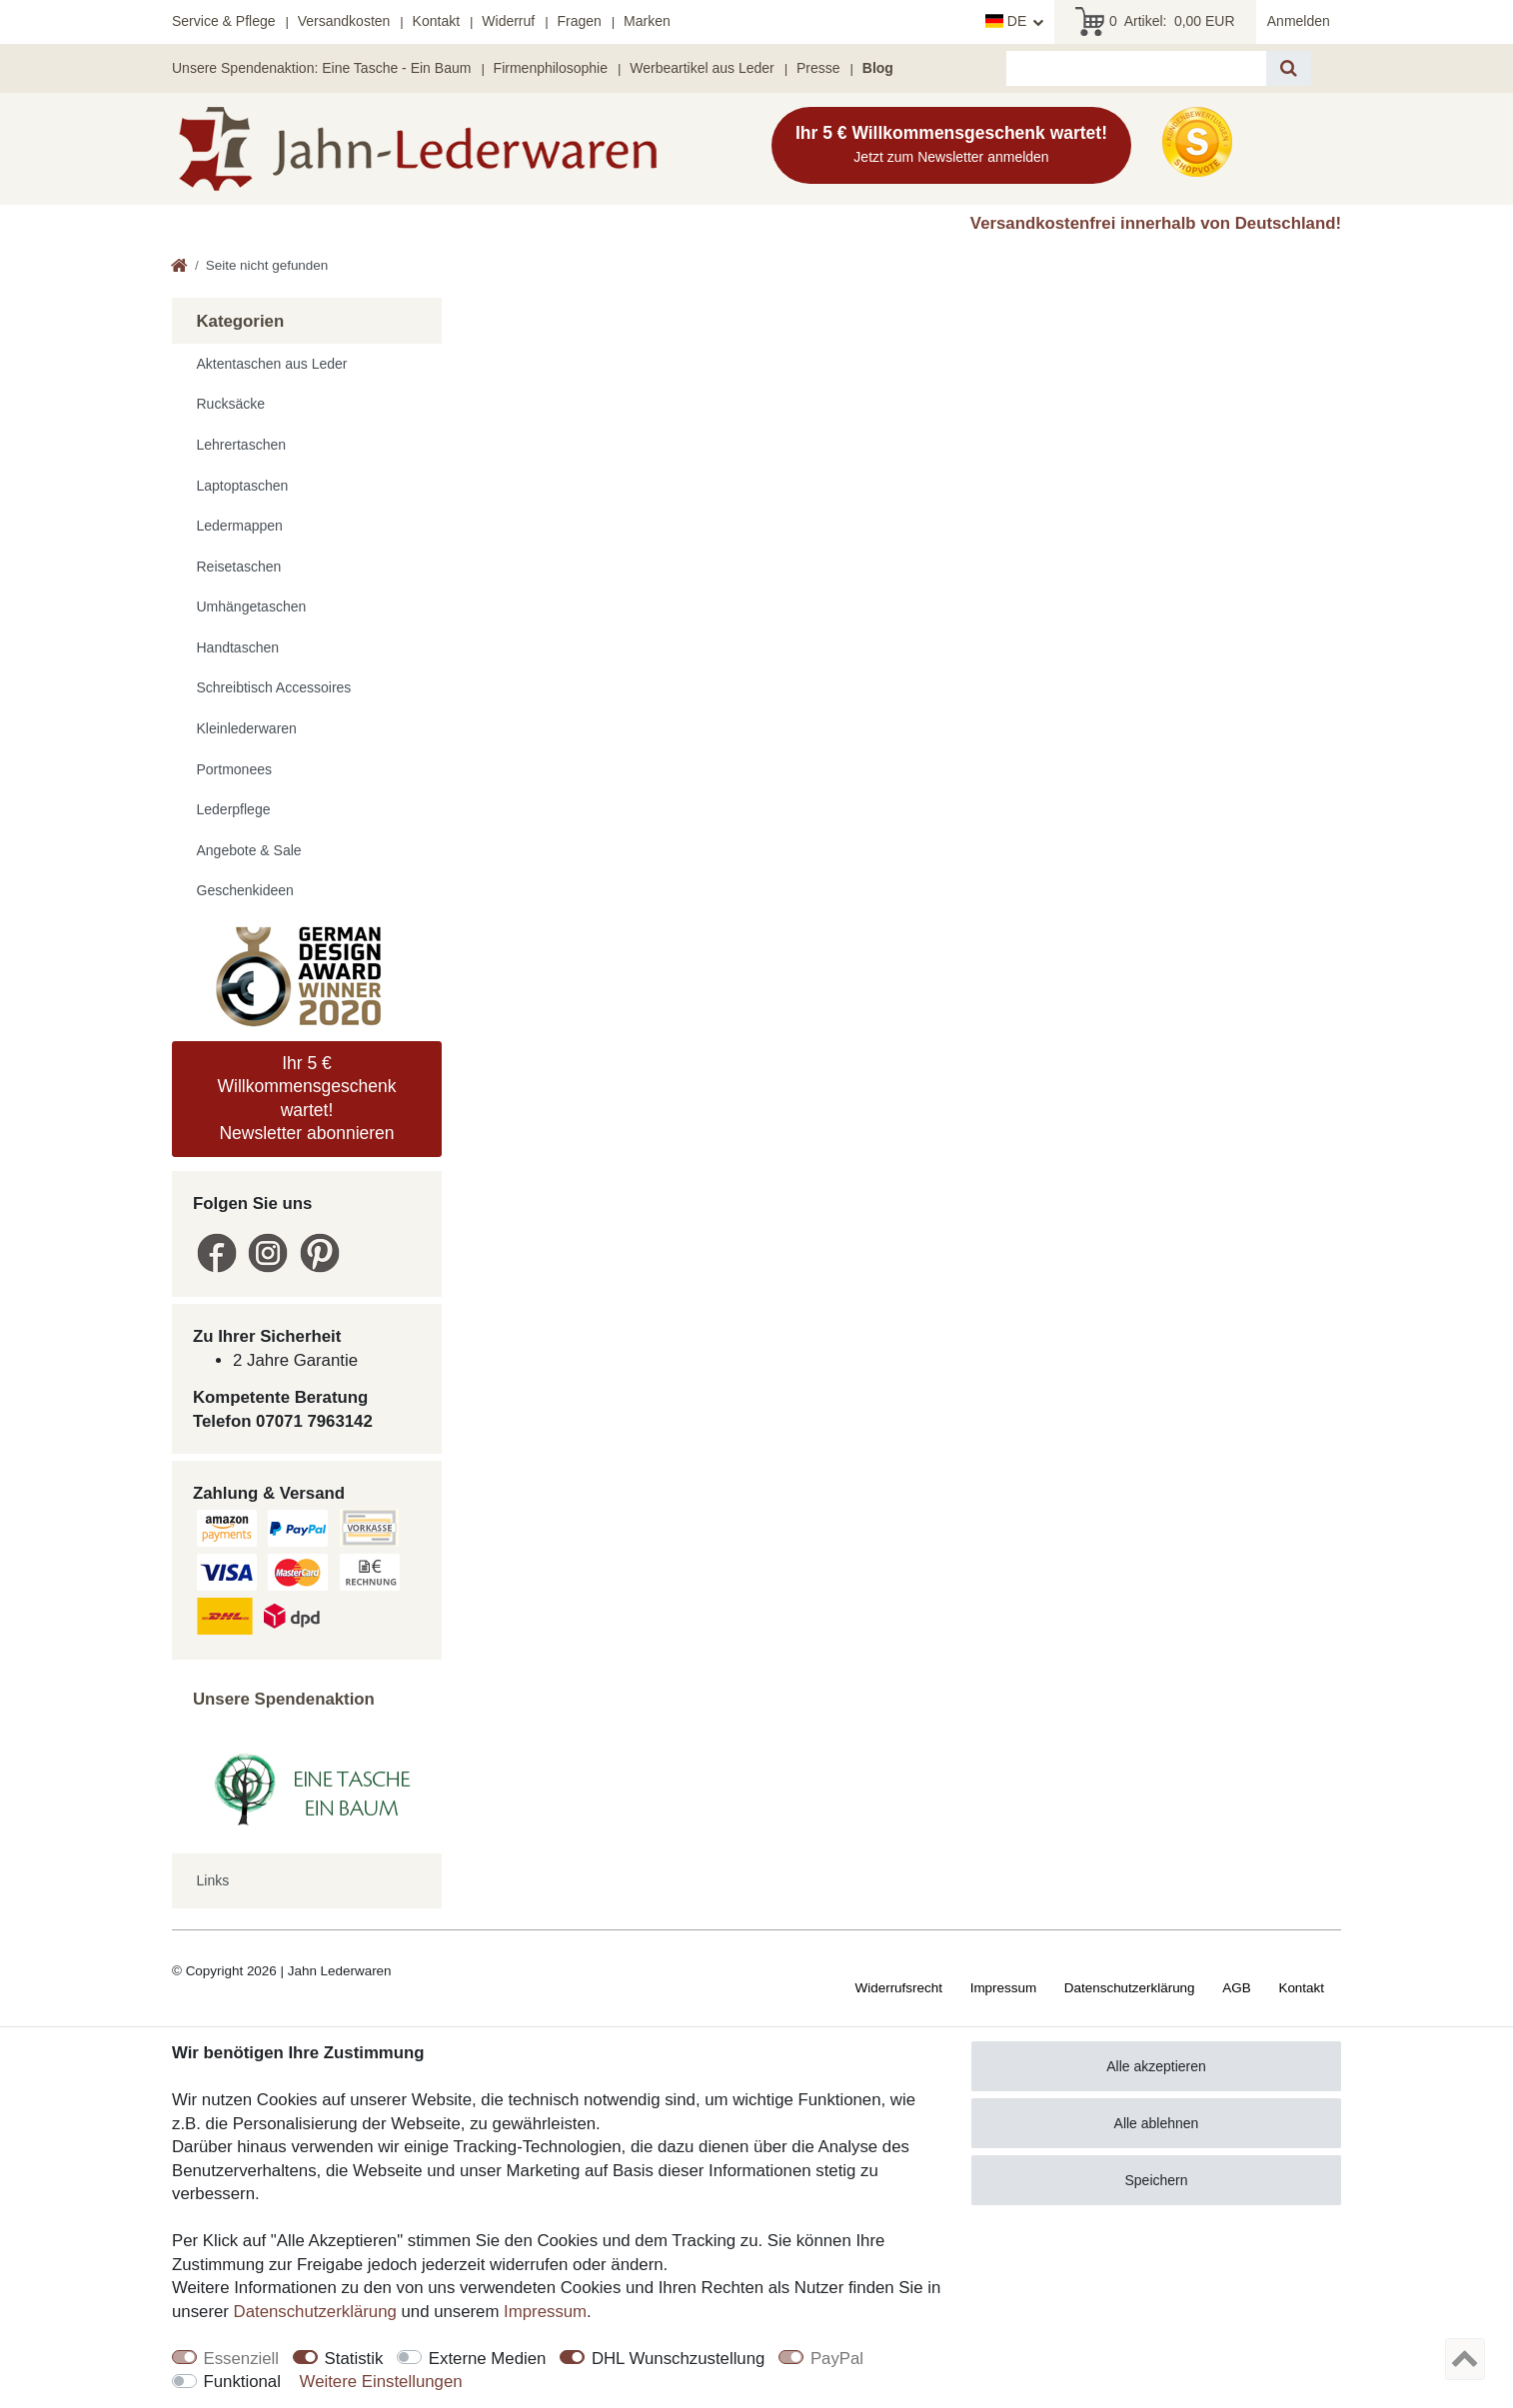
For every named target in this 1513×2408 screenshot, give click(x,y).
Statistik (354, 2358)
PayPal (836, 2358)
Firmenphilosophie (551, 68)
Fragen (579, 21)
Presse (818, 68)
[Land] (1013, 22)
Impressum (1003, 1987)
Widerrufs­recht (898, 1987)
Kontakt (436, 21)
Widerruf (508, 21)
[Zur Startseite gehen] (179, 267)
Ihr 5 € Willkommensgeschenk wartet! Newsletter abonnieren (307, 1098)
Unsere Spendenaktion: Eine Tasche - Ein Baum (321, 68)
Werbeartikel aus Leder (701, 68)
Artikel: (1155, 22)
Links (213, 1880)
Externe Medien (488, 2358)
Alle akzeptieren (1156, 2066)
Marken (647, 21)
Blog (877, 68)
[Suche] (1288, 68)
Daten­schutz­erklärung (1129, 1987)
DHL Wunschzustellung (678, 2358)
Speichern (1155, 2180)
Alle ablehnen (1156, 2123)
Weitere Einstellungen (381, 2381)
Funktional (242, 2381)
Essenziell (242, 2358)
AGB (1236, 1987)
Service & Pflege (224, 21)
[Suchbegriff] (1136, 68)
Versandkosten (344, 21)
